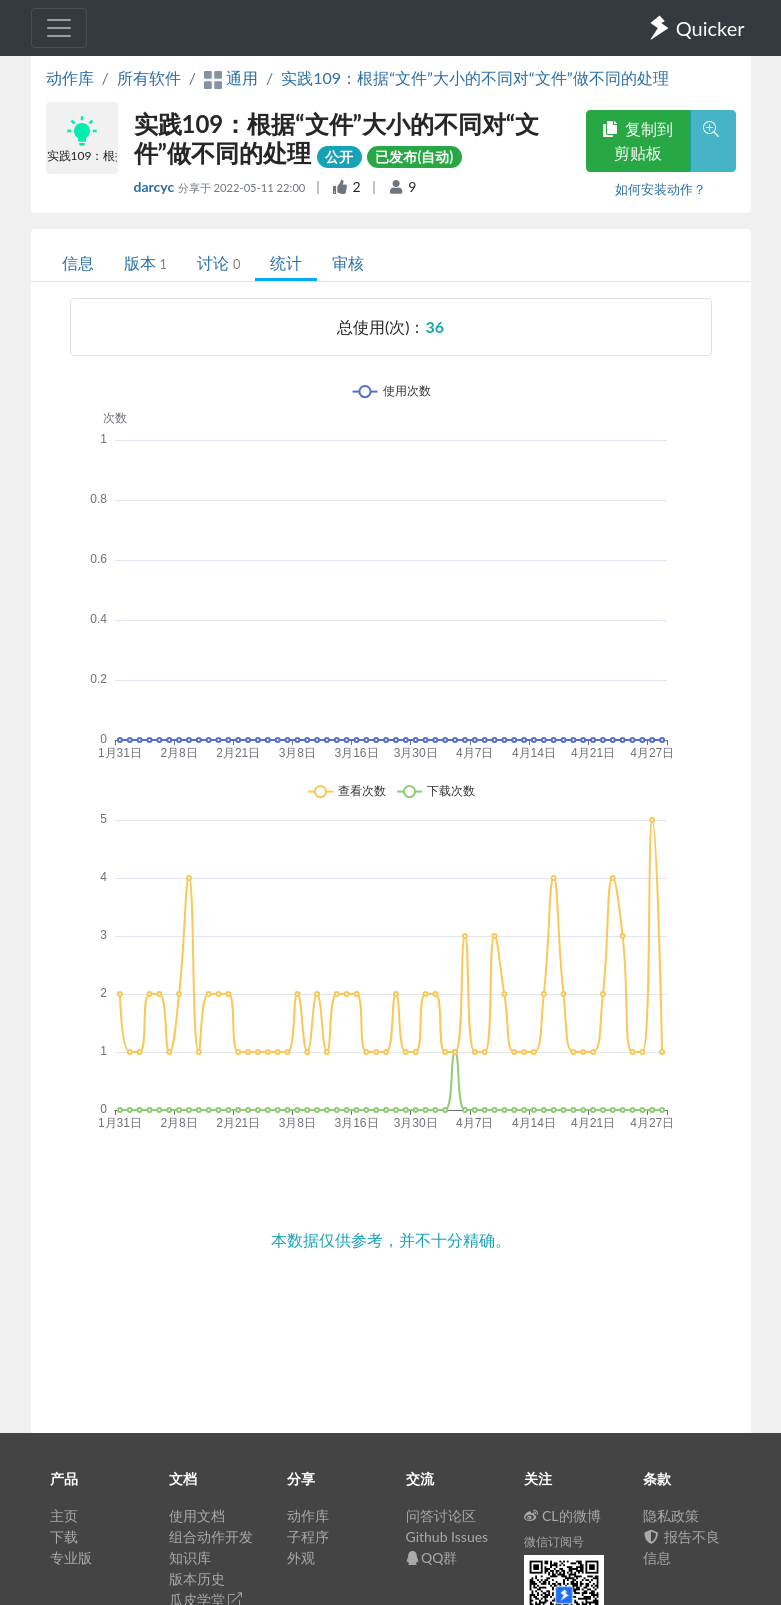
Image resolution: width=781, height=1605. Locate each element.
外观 (301, 1557)
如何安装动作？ (660, 189)
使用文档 (197, 1515)
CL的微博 (562, 1515)
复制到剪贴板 (638, 140)
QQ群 (432, 1557)
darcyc (156, 186)
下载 (64, 1536)
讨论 (218, 262)
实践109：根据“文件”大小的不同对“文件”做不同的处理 (474, 77)
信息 (78, 262)
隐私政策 (671, 1515)
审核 (348, 262)
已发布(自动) (414, 156)
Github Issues (447, 1536)
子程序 (308, 1536)
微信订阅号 (554, 1541)
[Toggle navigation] (59, 28)
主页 (64, 1515)
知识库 (190, 1557)
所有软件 (149, 77)
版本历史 (197, 1578)
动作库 (70, 77)
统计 (286, 262)
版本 (145, 262)
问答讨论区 (441, 1515)
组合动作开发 (211, 1536)
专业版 (71, 1557)
